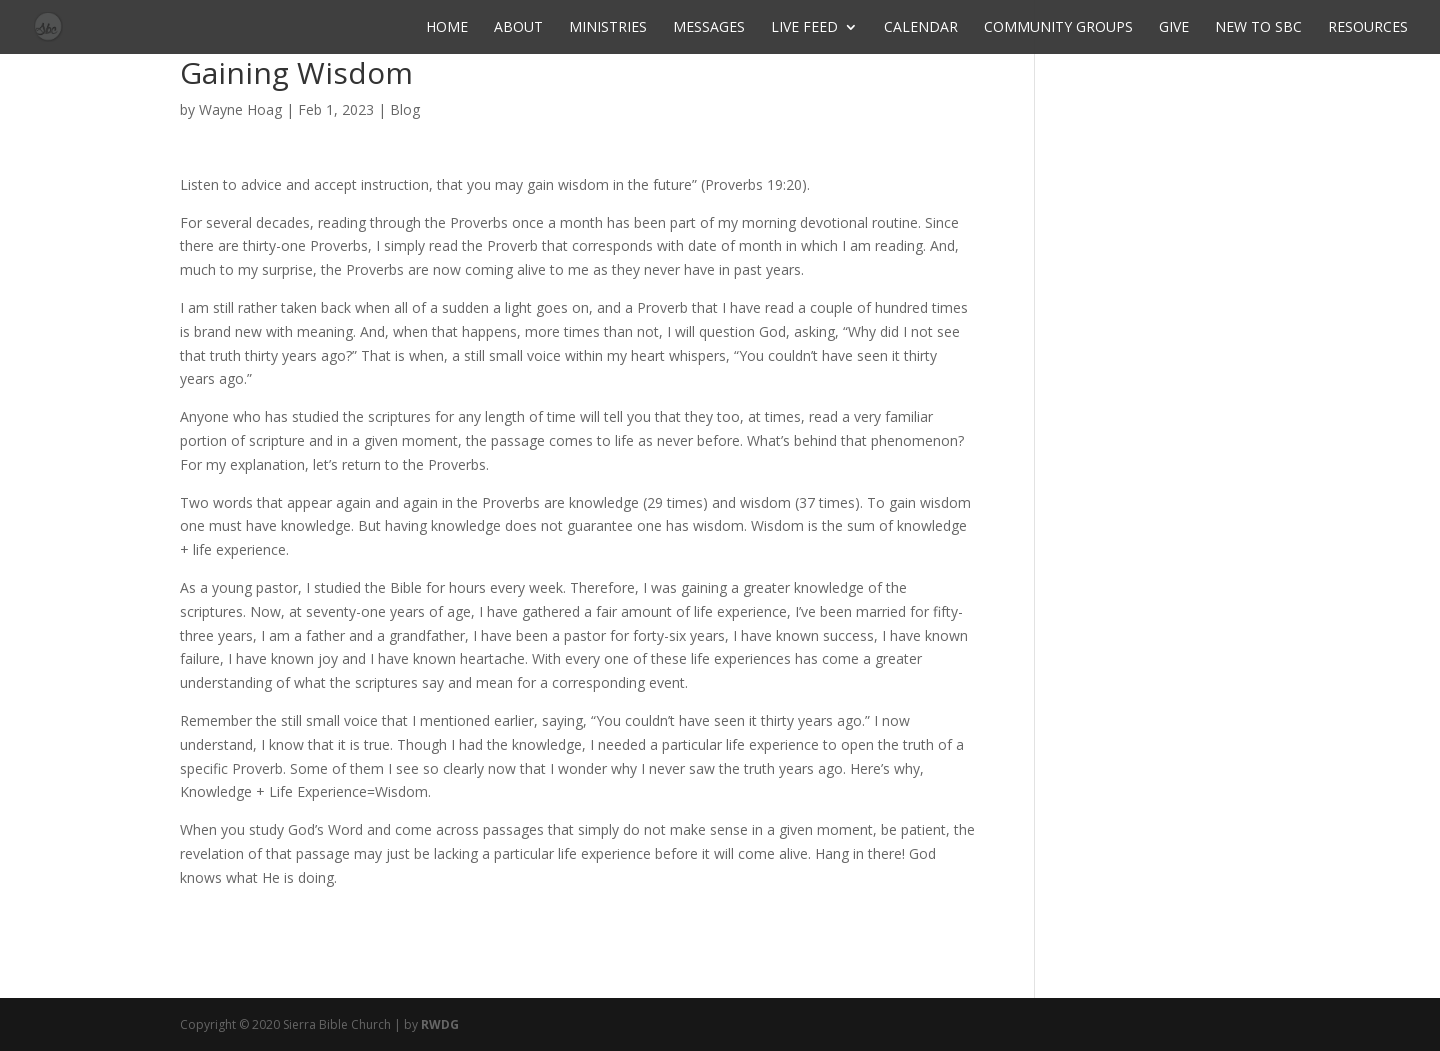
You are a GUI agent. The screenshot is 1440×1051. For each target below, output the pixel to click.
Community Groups (1058, 28)
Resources (1368, 28)
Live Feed (804, 28)
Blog (405, 109)
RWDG (440, 1024)
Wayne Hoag (240, 109)
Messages (709, 28)
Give (1174, 28)
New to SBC (1258, 28)
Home (447, 28)
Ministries (608, 28)
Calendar (921, 28)
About (518, 28)
